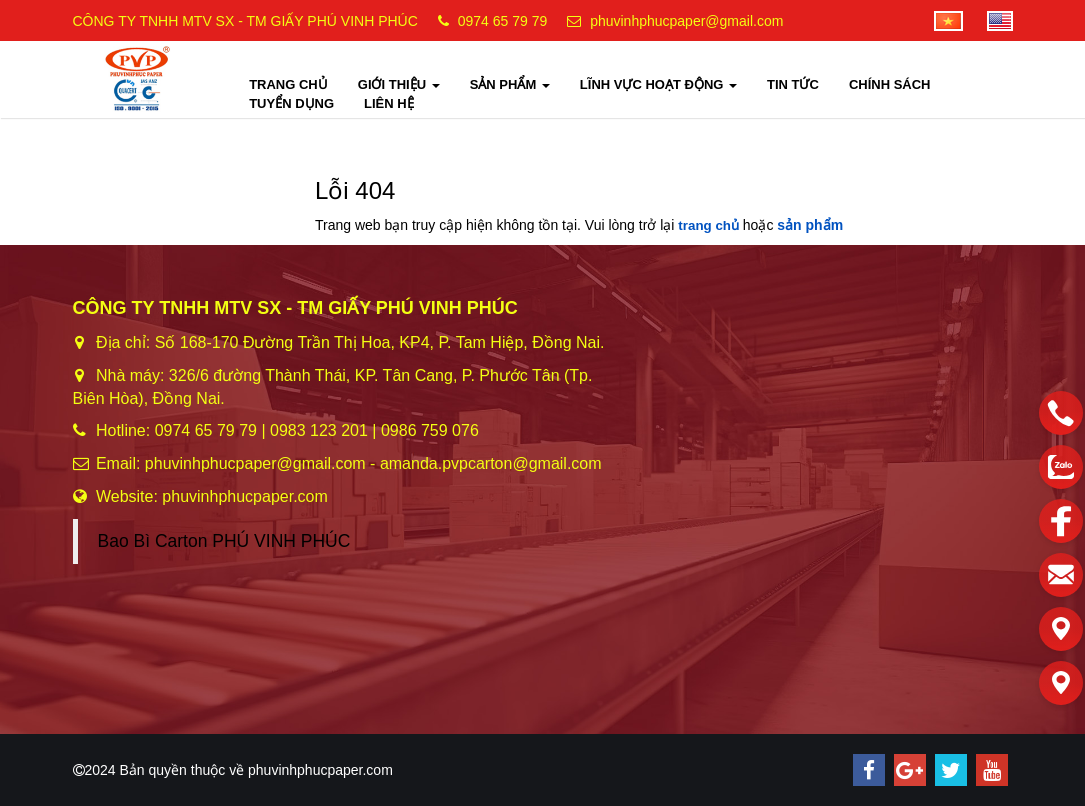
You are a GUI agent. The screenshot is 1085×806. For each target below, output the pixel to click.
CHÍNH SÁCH (890, 84)
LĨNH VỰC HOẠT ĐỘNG (658, 84)
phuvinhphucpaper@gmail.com (686, 21)
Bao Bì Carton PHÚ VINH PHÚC (224, 541)
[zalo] (1061, 467)
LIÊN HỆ (389, 103)
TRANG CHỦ (288, 84)
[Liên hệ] (1061, 629)
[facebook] (1061, 521)
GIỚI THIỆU (399, 84)
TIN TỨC (793, 84)
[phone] (1061, 413)
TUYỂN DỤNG (291, 103)
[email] (1061, 575)
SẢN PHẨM (510, 84)
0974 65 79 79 (503, 21)
